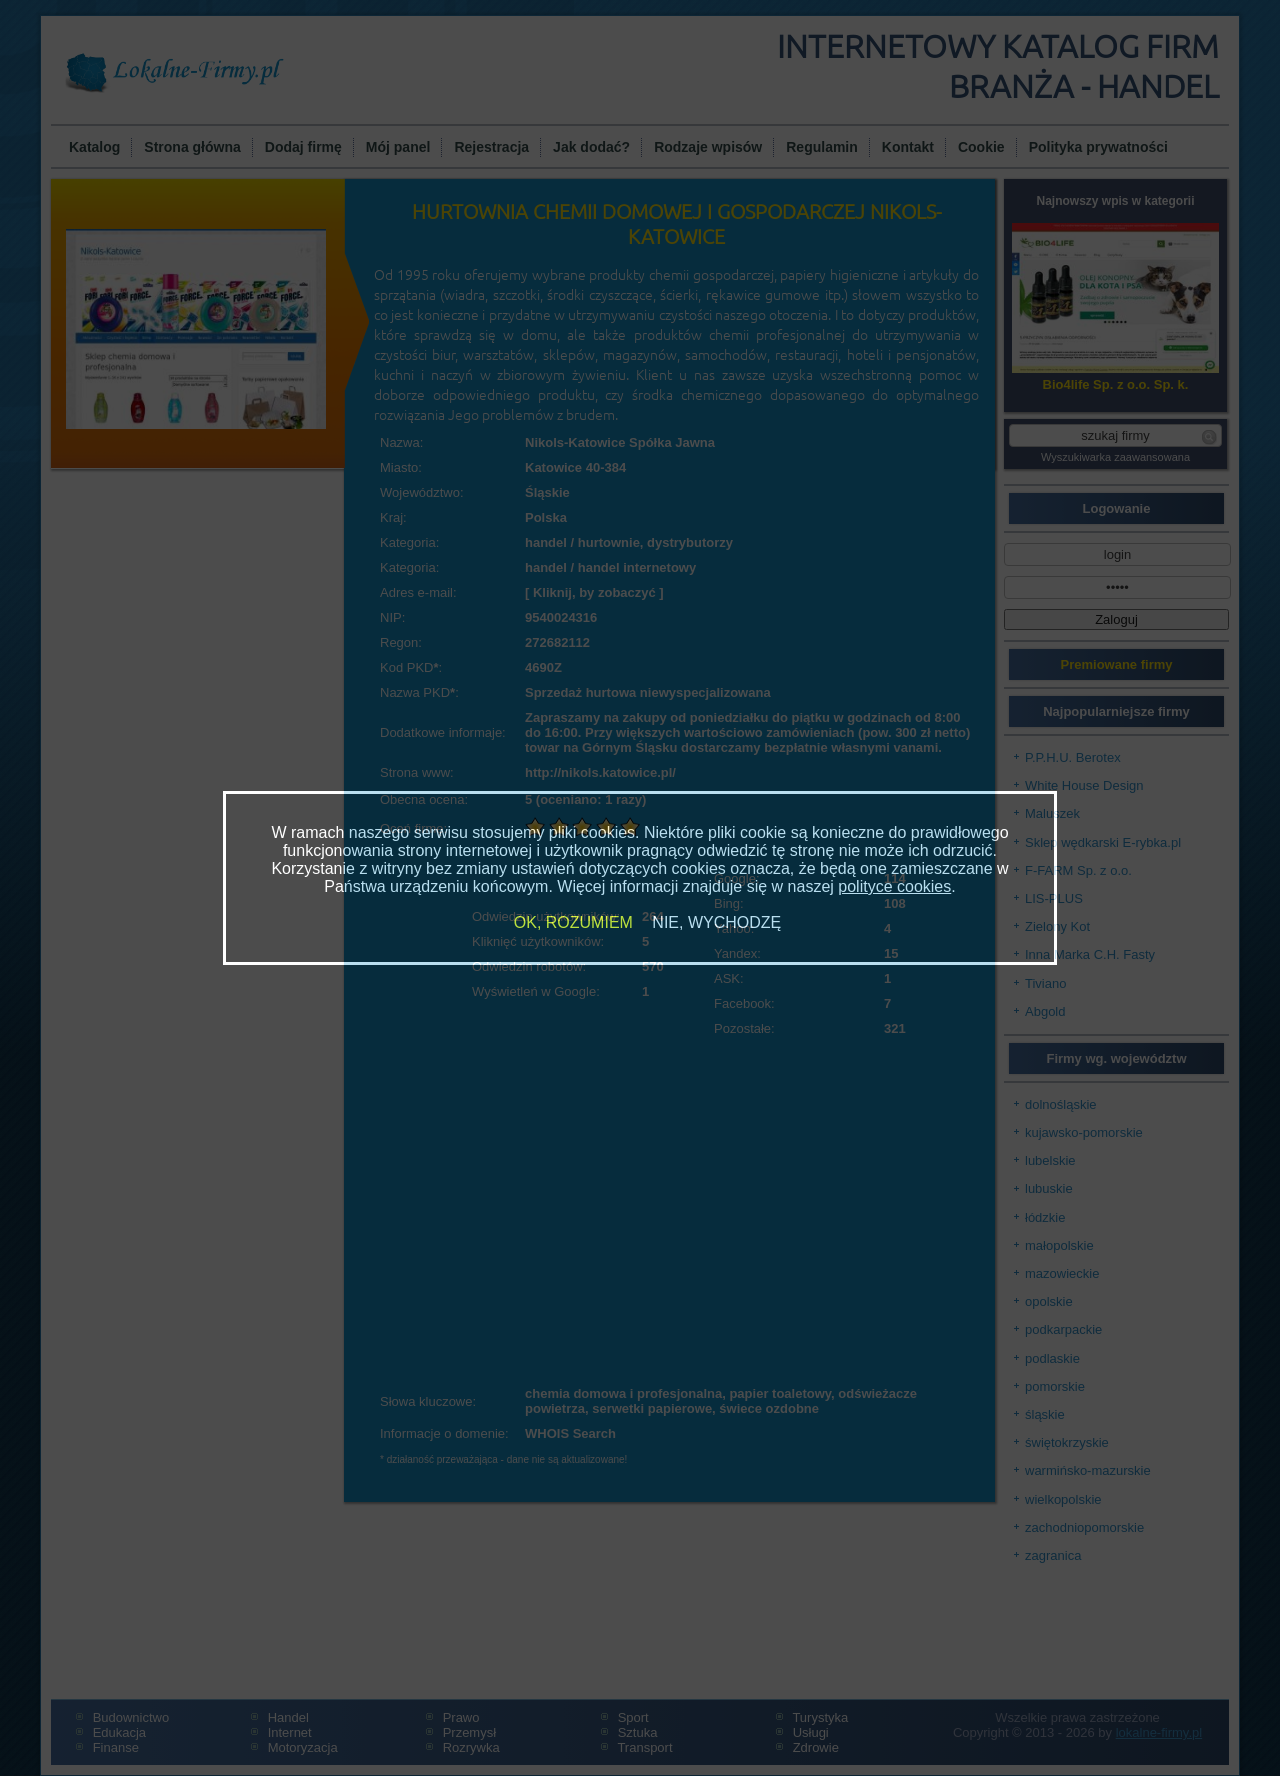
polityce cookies (894, 886)
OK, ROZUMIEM (573, 922)
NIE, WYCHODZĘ (716, 922)
